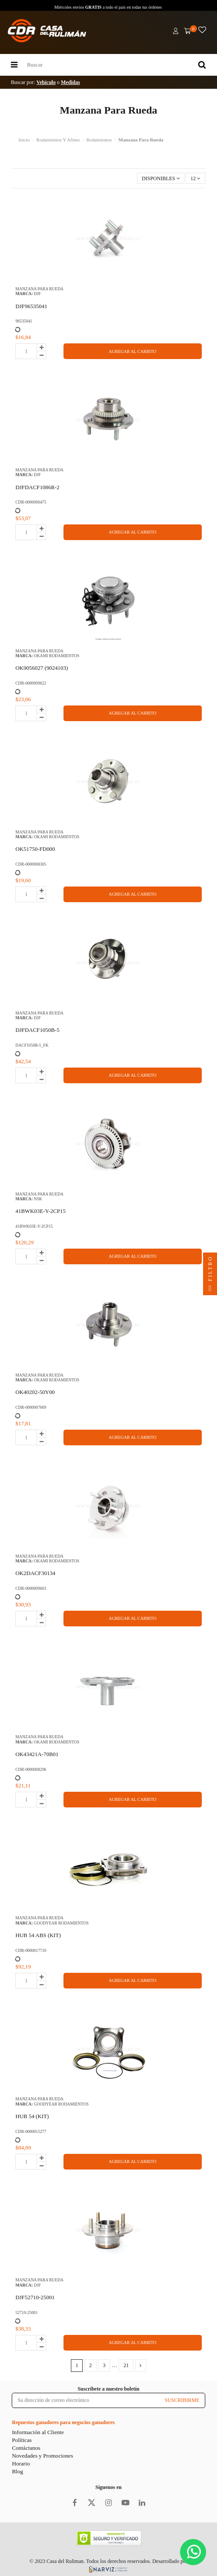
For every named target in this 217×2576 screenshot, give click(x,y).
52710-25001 (26, 2312)
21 (126, 2365)
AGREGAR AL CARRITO (132, 351)
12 (195, 178)
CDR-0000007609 (30, 1407)
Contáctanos (26, 2448)
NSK (38, 1198)
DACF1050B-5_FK (31, 1045)
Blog (17, 2471)
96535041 (23, 321)
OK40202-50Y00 (34, 1392)
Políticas (21, 2440)
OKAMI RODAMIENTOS (57, 655)
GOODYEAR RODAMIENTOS (61, 1923)
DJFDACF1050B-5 (37, 1030)
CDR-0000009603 (30, 1588)
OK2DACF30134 (35, 1573)
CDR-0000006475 (30, 502)
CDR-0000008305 (30, 864)
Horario (21, 2463)
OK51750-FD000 (35, 849)
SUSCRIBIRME (181, 2400)
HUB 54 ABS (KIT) (37, 1935)
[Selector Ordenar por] (160, 178)
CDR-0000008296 (30, 1769)
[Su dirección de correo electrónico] (85, 2400)
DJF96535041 (31, 306)
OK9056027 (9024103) (41, 668)
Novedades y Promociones (42, 2455)
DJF (37, 293)
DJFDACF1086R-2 (37, 487)
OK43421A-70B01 (36, 1754)
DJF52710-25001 (34, 2297)
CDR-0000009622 (30, 683)
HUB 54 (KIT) (32, 2116)
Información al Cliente (37, 2432)
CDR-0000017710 (30, 1950)
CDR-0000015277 (30, 2131)
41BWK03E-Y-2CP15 (40, 1211)
